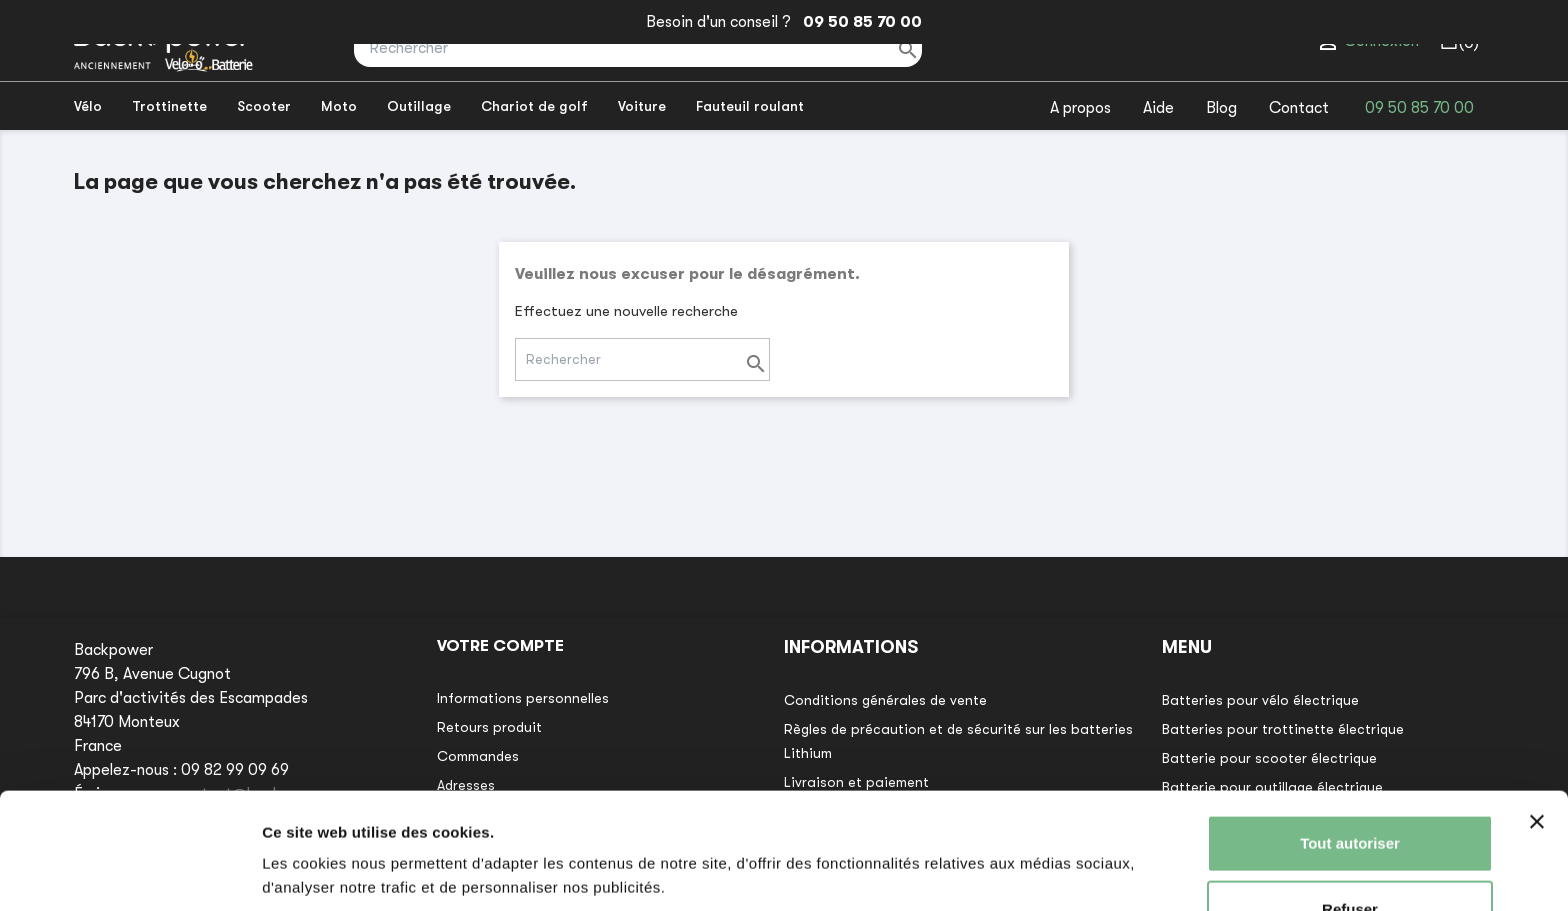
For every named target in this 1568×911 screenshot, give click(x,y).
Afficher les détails (329, 871)
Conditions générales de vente (885, 700)
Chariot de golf (534, 106)
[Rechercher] (638, 48)
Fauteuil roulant (750, 106)
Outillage (419, 106)
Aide (1158, 108)
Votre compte (500, 646)
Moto (339, 106)
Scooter (264, 106)
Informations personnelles (523, 698)
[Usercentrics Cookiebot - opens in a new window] (129, 872)
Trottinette (169, 106)
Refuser (1350, 837)
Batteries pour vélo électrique (1260, 700)
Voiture (642, 106)
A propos (1080, 108)
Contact (1299, 108)
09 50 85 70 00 (858, 22)
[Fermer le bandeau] (1537, 751)
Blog (1221, 108)
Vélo (88, 106)
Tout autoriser (1350, 772)
